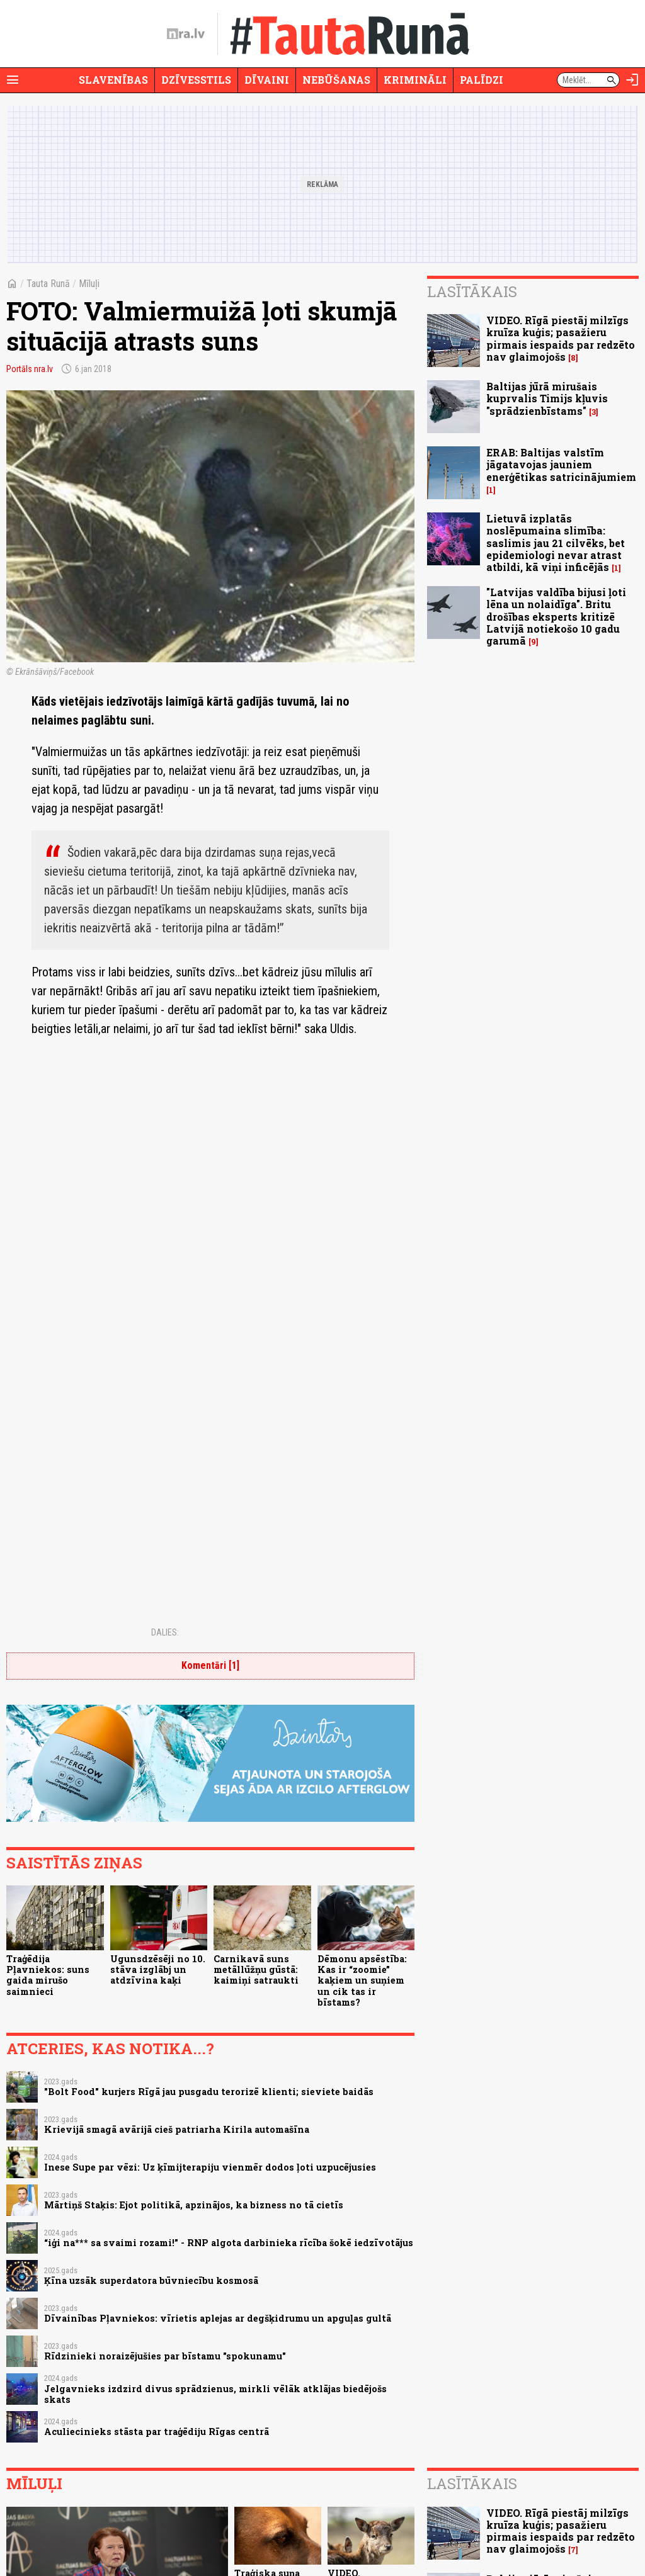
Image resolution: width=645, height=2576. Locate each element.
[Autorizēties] (632, 80)
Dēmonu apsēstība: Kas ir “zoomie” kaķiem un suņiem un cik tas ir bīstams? (362, 1980)
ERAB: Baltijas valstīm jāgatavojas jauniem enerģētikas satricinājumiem (561, 464)
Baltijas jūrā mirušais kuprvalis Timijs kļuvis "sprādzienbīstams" (547, 398)
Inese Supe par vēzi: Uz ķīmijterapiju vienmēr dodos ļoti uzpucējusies (210, 2167)
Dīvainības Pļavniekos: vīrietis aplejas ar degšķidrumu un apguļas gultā (217, 2318)
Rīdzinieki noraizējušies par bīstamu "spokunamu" (165, 2356)
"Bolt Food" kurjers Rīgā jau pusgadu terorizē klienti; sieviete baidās (209, 2092)
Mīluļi (89, 284)
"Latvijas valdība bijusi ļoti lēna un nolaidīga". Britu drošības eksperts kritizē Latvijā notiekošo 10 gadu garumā (556, 616)
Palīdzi (481, 79)
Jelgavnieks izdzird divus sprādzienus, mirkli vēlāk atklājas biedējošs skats (215, 2394)
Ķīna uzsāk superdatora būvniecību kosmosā (151, 2280)
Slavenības (113, 79)
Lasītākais (472, 291)
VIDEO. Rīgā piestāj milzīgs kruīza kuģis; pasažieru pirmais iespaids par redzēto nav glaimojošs (560, 338)
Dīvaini (266, 79)
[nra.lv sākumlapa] (186, 34)
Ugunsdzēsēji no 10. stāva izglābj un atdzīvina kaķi (157, 1970)
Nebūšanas (336, 79)
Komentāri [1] (210, 1665)
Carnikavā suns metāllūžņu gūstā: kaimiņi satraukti (256, 1970)
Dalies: (165, 1632)
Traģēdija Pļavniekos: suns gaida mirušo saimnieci (47, 1975)
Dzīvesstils (196, 79)
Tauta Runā (48, 284)
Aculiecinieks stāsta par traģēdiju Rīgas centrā (156, 2432)
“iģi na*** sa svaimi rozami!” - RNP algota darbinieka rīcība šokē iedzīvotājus (228, 2243)
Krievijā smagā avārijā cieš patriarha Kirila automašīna (176, 2129)
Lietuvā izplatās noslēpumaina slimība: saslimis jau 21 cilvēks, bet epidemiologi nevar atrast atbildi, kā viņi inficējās (555, 542)
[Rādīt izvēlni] (12, 80)
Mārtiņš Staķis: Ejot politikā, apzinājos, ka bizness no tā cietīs (193, 2205)
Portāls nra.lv (29, 369)
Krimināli (415, 79)
